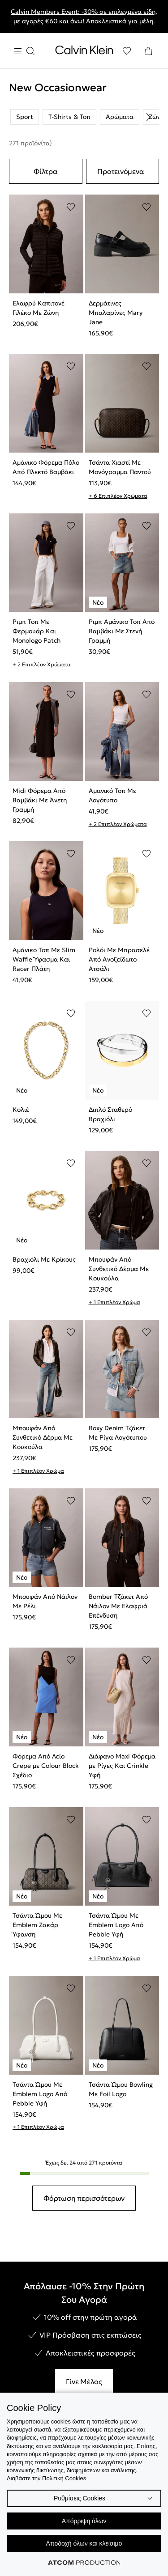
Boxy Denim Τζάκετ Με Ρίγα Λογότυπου (118, 1432)
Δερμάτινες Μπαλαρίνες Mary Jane (115, 312)
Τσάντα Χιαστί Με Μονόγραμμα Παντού (120, 467)
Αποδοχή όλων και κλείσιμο (84, 2543)
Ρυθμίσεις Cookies (79, 2498)
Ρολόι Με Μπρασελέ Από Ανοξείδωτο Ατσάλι (119, 959)
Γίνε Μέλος (84, 2381)
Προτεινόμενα (120, 171)
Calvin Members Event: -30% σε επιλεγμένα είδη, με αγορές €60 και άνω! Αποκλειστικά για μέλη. (84, 16)
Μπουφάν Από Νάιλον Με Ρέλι (45, 1601)
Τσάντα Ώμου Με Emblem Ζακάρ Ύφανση (37, 1924)
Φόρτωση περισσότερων (84, 2198)
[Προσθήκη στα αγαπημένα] (71, 207)
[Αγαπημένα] (127, 51)
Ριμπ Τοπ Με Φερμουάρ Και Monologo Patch (36, 631)
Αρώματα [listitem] (120, 117)
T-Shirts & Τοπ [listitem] (69, 117)
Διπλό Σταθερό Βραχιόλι (110, 1114)
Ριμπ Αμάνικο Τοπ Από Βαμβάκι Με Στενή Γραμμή (122, 631)
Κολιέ (21, 1110)
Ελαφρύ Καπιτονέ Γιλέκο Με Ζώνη (39, 308)
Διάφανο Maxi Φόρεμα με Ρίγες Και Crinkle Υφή (122, 1765)
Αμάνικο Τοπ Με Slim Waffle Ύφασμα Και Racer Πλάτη (44, 959)
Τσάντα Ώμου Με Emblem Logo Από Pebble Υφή (116, 1924)
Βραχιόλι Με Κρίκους (44, 1259)
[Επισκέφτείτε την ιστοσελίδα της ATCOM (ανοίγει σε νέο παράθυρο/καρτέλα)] (84, 2562)
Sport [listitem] (24, 117)
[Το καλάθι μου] (148, 51)
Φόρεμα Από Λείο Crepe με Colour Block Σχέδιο (46, 1765)
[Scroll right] (148, 117)
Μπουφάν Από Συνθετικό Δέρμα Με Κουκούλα (119, 1268)
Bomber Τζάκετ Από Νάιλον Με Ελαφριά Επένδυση (118, 1606)
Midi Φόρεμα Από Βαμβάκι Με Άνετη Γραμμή (40, 800)
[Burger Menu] (24, 51)
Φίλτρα (46, 171)
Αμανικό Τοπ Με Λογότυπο (112, 795)
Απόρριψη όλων (84, 2521)
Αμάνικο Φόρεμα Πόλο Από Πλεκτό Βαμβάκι (46, 467)
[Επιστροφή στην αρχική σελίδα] (84, 51)
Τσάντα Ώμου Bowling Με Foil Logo (121, 2089)
